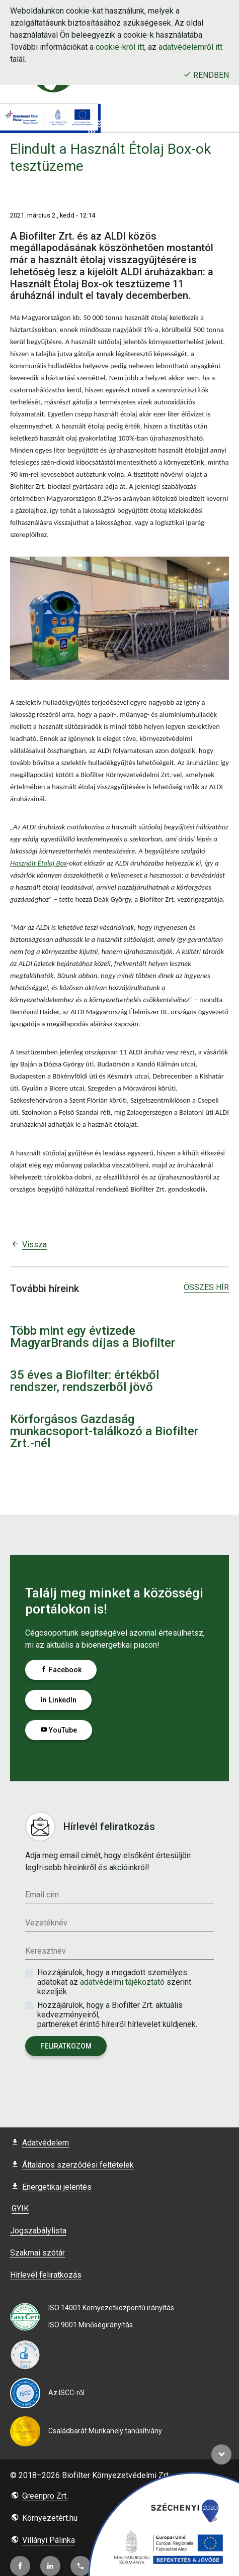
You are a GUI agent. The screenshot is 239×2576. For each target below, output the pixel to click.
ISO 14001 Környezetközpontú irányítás (111, 2308)
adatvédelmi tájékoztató (123, 1982)
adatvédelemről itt (190, 47)
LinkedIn (58, 1700)
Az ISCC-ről (66, 2393)
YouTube (58, 1730)
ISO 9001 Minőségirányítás (90, 2325)
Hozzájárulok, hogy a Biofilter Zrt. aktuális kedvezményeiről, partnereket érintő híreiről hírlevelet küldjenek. (117, 2014)
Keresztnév (45, 1951)
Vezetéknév (46, 1922)
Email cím (42, 1894)
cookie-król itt (120, 47)
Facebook (61, 1670)
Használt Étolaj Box (38, 863)
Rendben (206, 75)
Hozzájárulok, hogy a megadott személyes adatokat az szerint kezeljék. (114, 1982)
